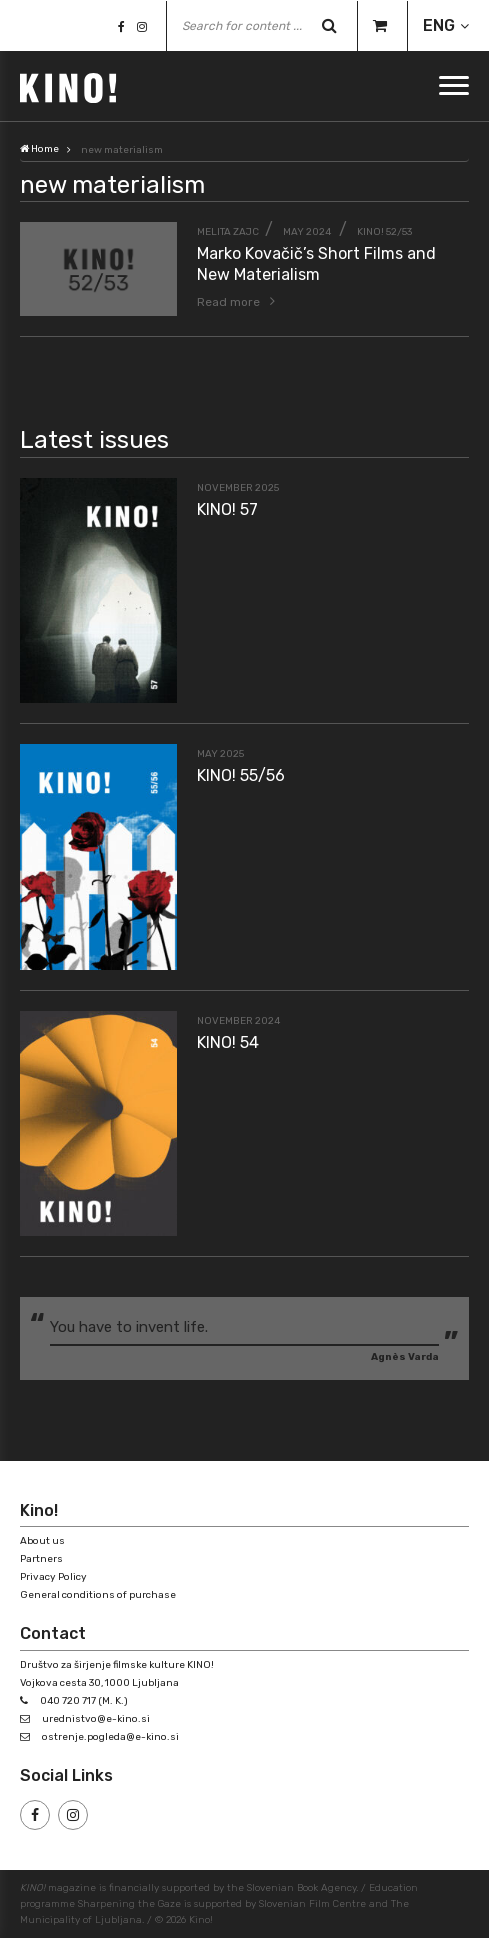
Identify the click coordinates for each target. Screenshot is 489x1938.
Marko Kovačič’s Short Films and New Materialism (316, 264)
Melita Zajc (228, 232)
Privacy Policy (53, 1577)
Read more (228, 302)
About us (42, 1541)
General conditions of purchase (98, 1595)
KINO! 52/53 (384, 232)
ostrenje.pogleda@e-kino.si (110, 1737)
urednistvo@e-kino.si (96, 1719)
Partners (41, 1559)
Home (39, 149)
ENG (439, 25)
